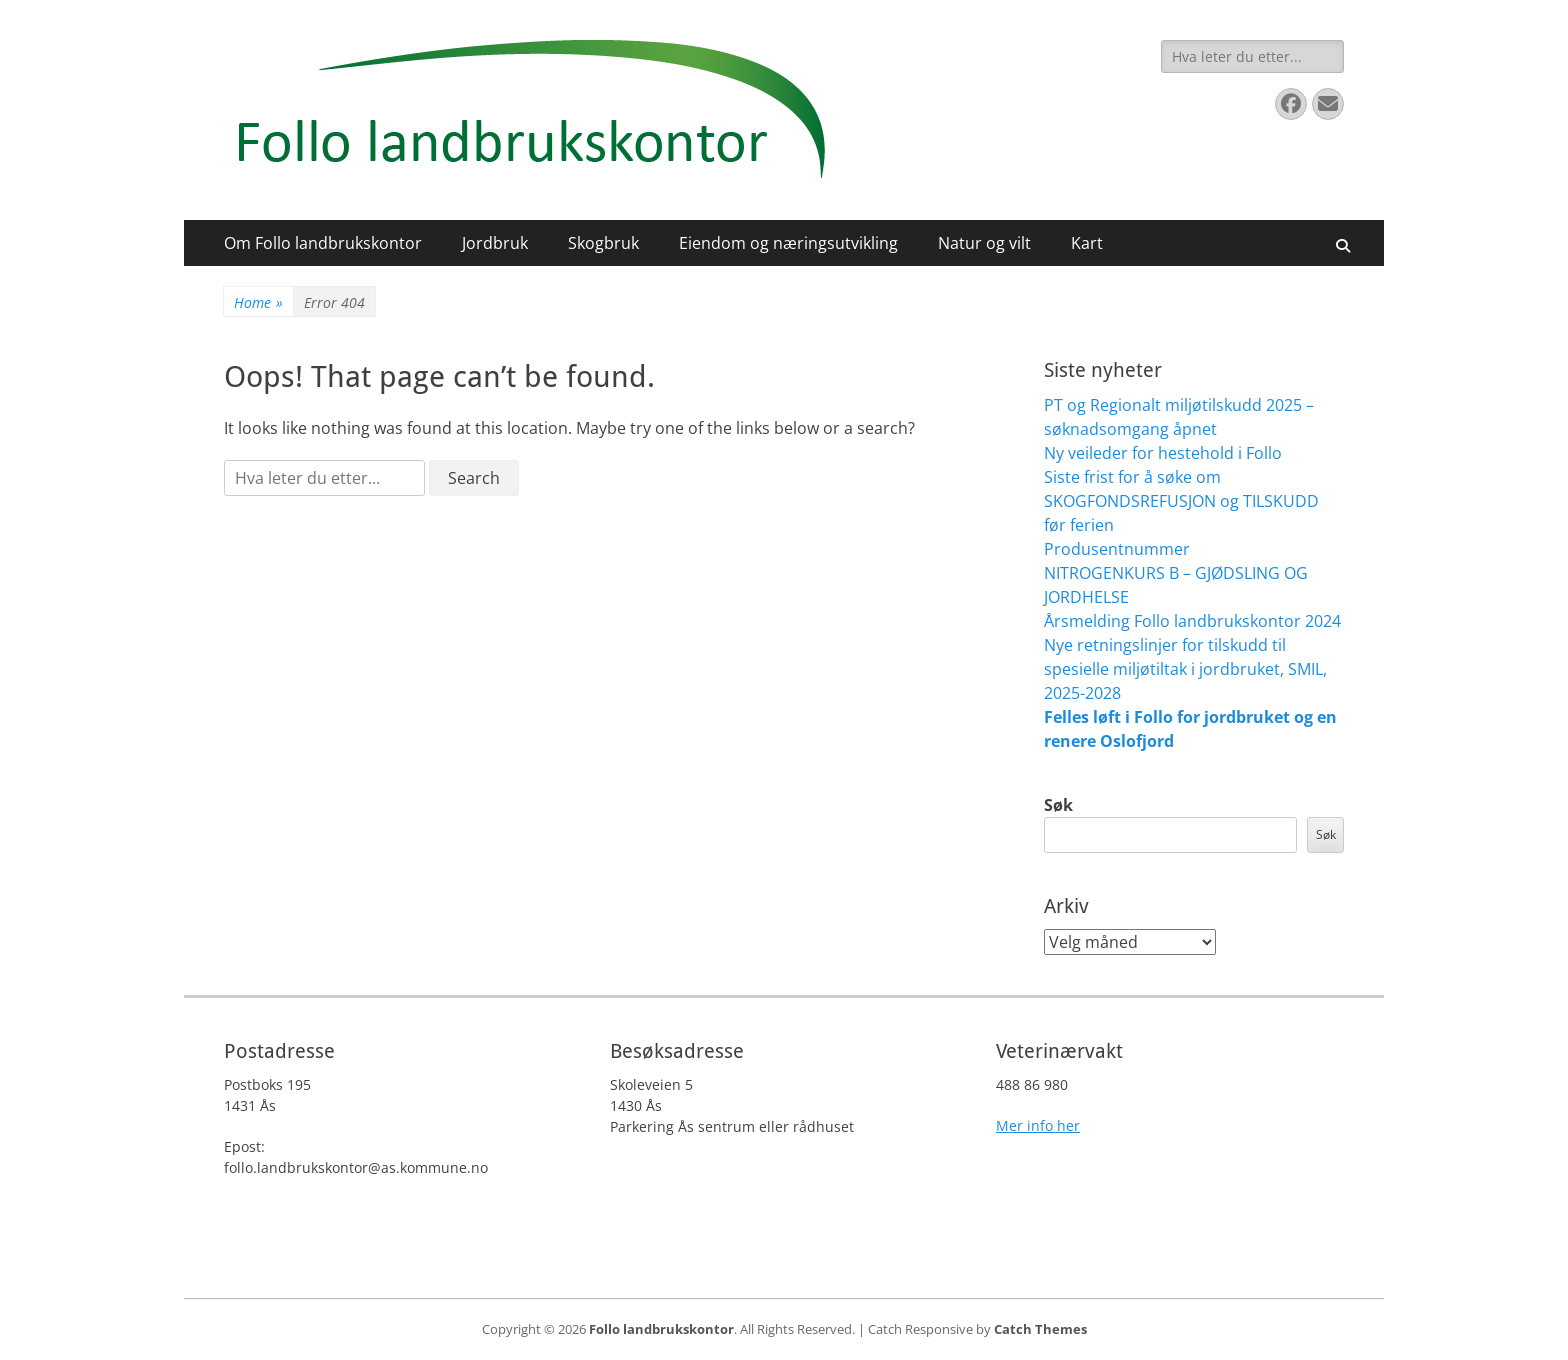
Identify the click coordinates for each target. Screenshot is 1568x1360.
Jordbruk (495, 243)
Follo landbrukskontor (661, 1329)
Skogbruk (603, 243)
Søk (1058, 805)
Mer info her (1038, 1125)
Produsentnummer (1117, 549)
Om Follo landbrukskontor (323, 243)
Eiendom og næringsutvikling (788, 243)
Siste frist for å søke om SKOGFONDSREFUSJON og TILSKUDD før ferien (1181, 501)
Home (258, 302)
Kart (1087, 243)
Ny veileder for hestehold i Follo (1163, 453)
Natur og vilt (984, 243)
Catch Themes (1040, 1329)
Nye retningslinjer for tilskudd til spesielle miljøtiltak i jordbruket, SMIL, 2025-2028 (1185, 669)
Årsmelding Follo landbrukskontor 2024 (1192, 621)
